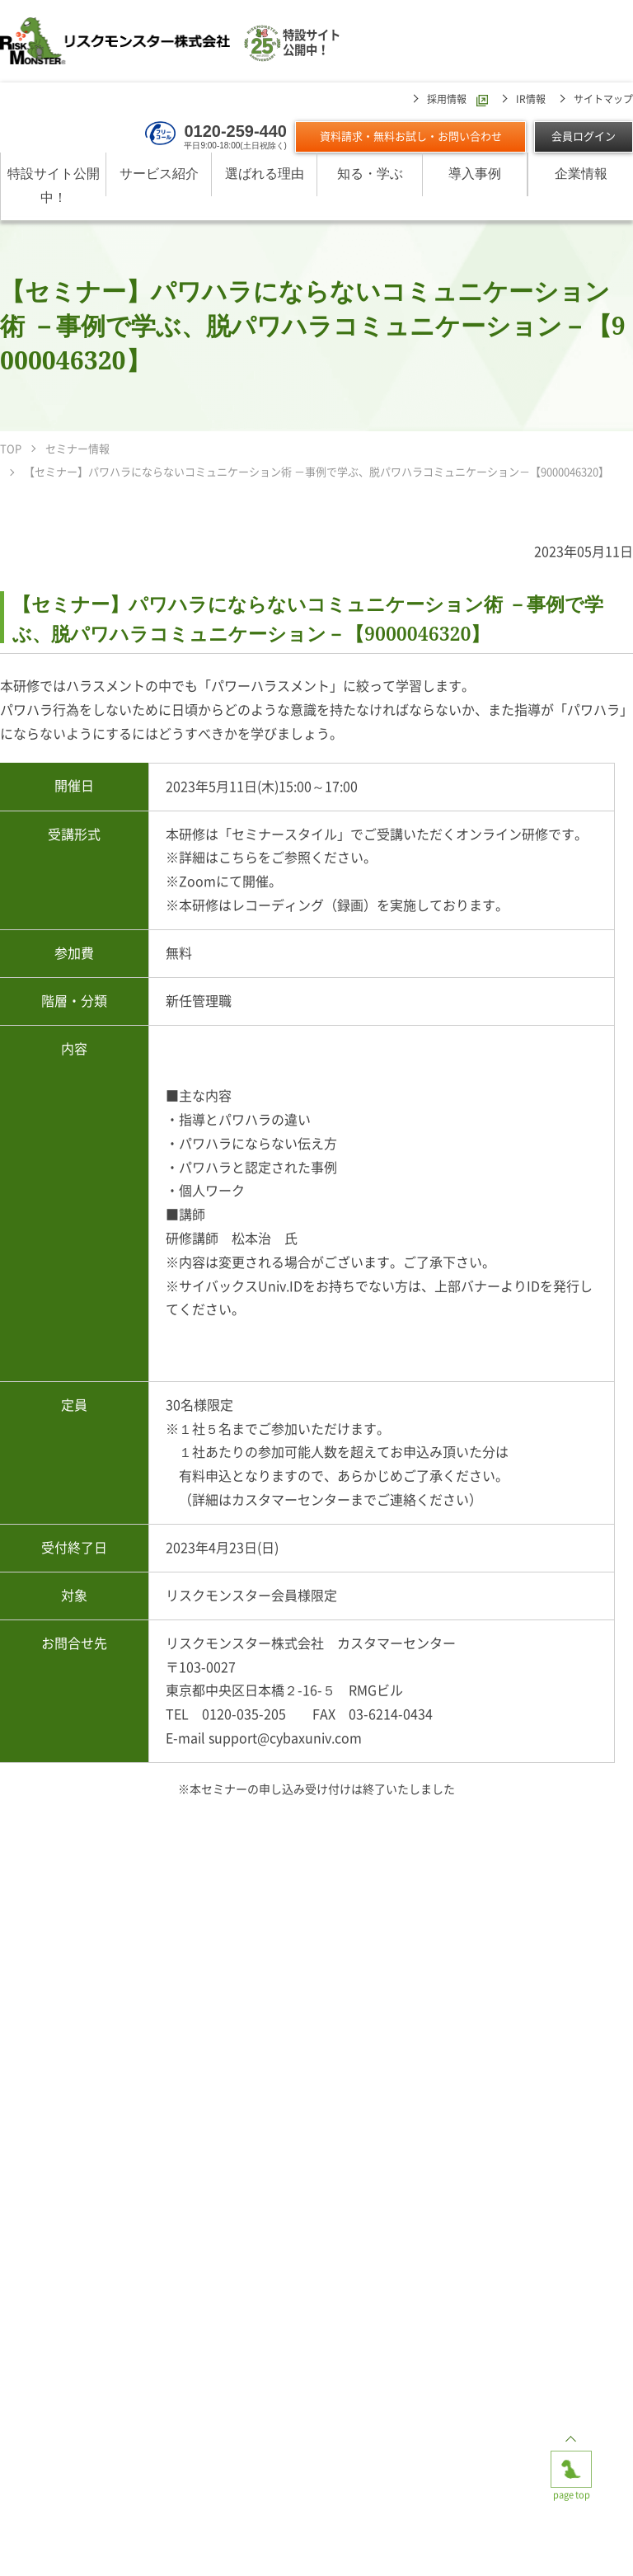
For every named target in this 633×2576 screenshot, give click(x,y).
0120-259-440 (235, 131)
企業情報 (581, 174)
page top (571, 2464)
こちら (238, 857)
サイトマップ (603, 99)
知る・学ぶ (370, 174)
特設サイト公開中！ (53, 185)
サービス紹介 (159, 174)
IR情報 (531, 99)
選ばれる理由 (264, 174)
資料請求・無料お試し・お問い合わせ (411, 136)
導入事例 (474, 174)
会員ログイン (583, 136)
